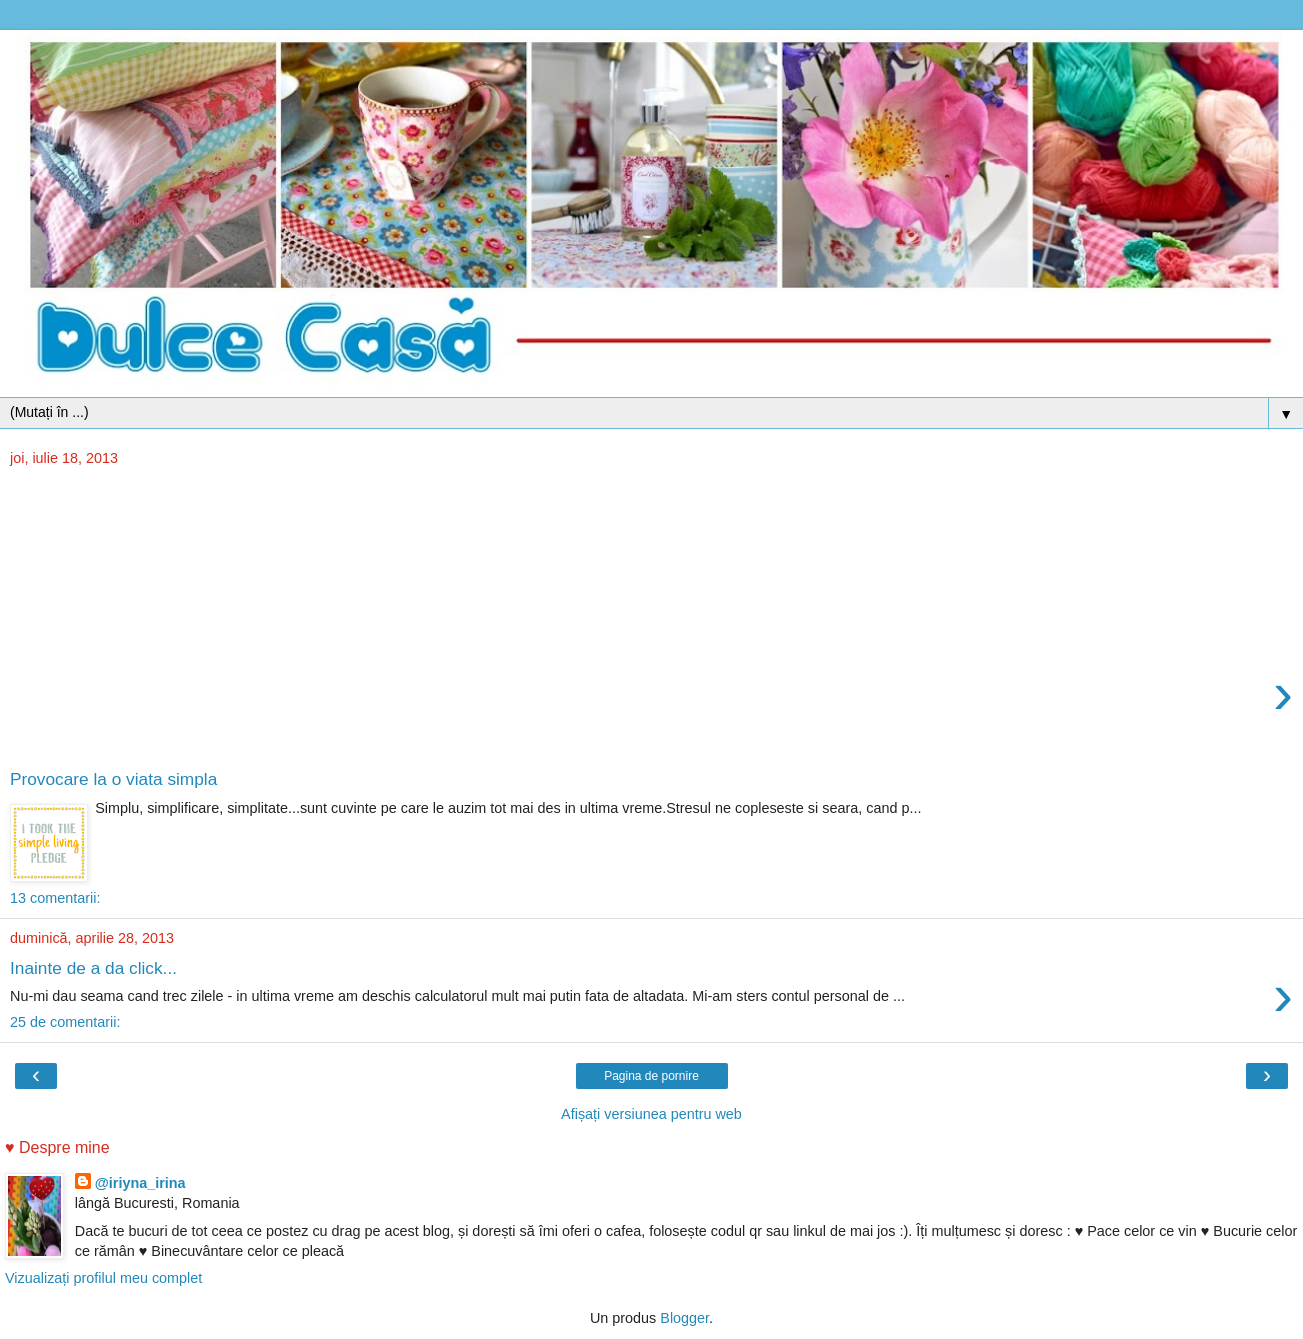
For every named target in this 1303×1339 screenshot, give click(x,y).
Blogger (684, 1318)
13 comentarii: (55, 898)
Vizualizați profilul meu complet (103, 1278)
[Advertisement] (652, 619)
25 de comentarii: (65, 1022)
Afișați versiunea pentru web (651, 1114)
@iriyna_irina (140, 1183)
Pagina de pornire (651, 1076)
